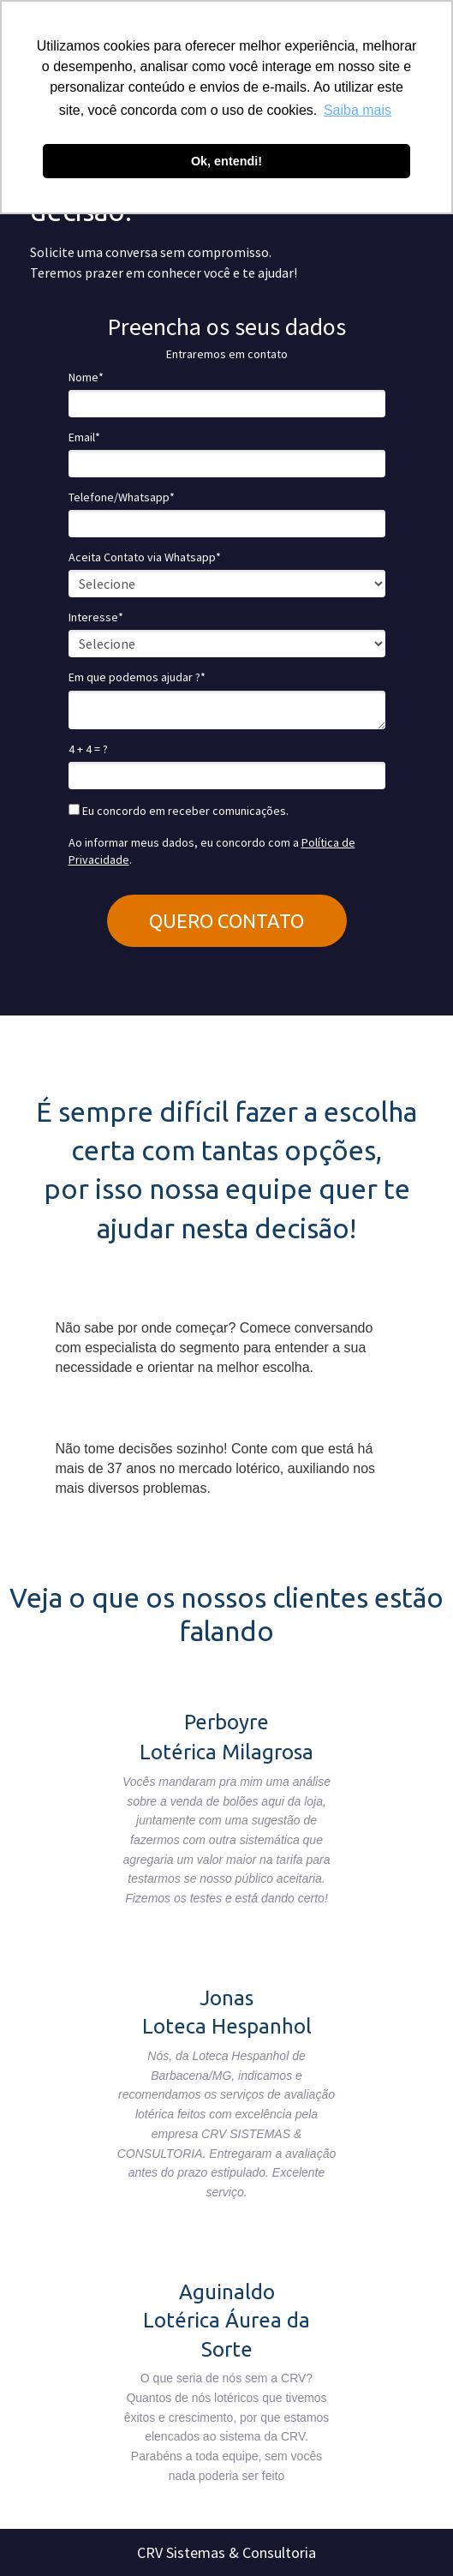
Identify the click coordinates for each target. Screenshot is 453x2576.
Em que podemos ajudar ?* (137, 677)
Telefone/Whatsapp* (122, 497)
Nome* (86, 377)
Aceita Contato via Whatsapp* (145, 557)
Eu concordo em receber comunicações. (179, 811)
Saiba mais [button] (357, 110)
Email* (84, 437)
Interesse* (96, 617)
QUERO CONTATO (226, 921)
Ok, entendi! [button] (226, 161)
